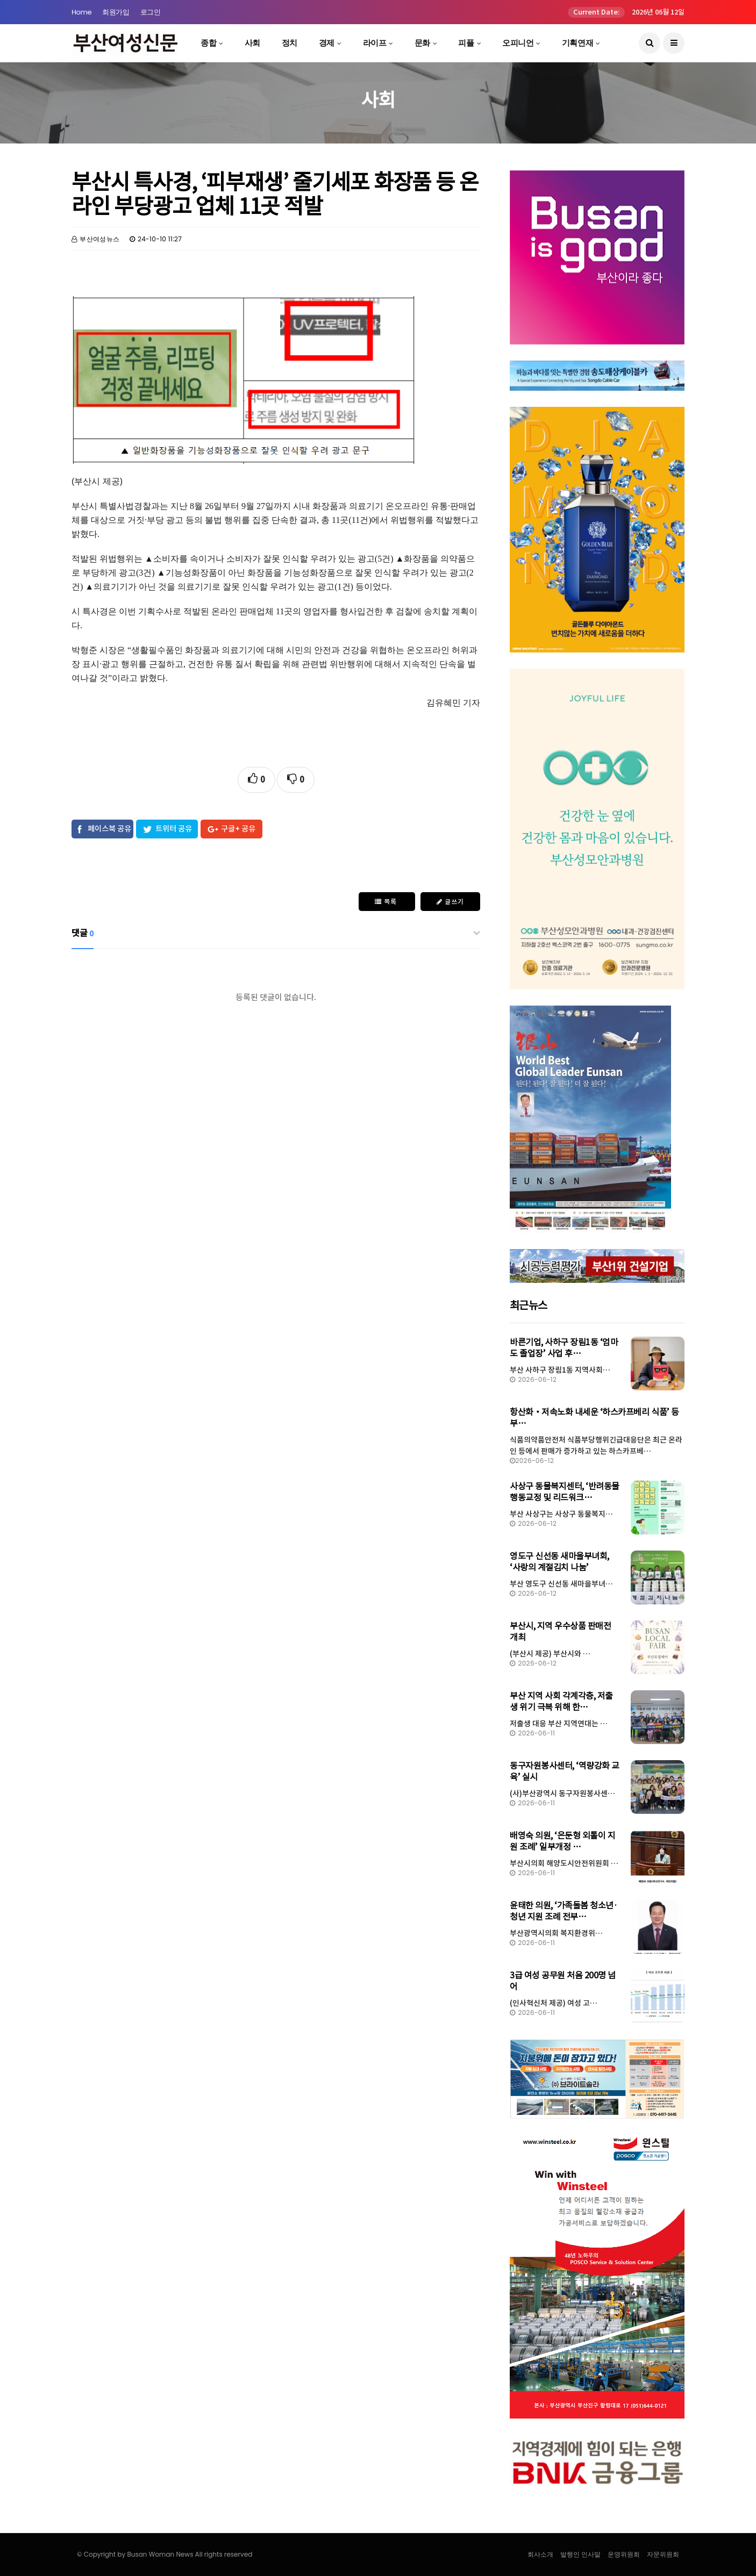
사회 (252, 42)
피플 (466, 42)
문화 (422, 42)
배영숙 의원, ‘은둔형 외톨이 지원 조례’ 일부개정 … (562, 1841)
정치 (289, 42)
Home (81, 12)
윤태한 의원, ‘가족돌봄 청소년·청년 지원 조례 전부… (563, 1911)
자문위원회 (663, 2554)
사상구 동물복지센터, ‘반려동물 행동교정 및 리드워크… (564, 1492)
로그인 (150, 12)
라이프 (375, 42)
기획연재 (577, 42)
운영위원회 (624, 2554)
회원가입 (115, 12)
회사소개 (540, 2554)
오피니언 (517, 42)
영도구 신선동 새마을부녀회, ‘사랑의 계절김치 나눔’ (559, 1562)
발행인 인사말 (580, 2554)
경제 (326, 42)
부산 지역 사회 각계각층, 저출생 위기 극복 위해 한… (561, 1701)
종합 (208, 42)
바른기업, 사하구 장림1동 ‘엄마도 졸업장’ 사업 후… (564, 1348)
